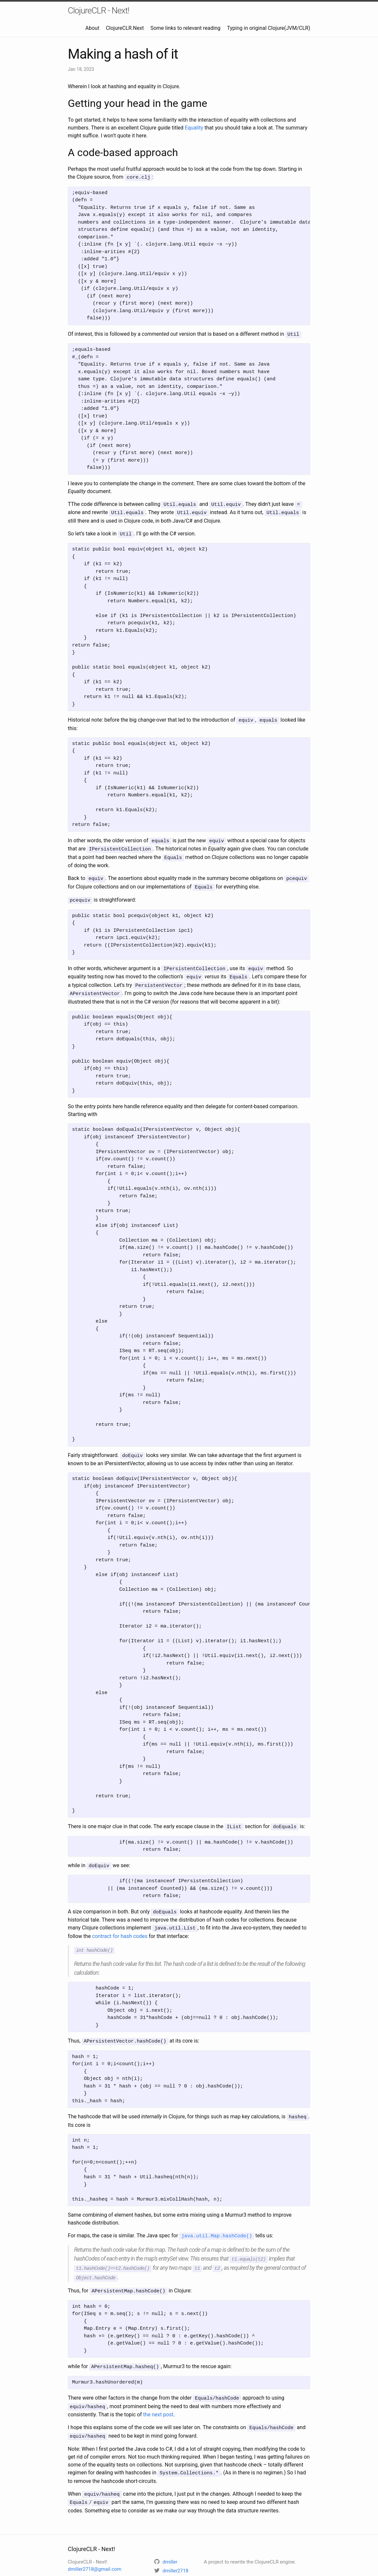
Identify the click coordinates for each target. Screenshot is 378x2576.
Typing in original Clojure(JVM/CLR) (268, 28)
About (92, 28)
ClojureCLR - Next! (98, 10)
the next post (158, 2399)
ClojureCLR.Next (125, 28)
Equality (194, 128)
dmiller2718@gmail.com (94, 2551)
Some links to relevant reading (185, 28)
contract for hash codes (119, 1926)
